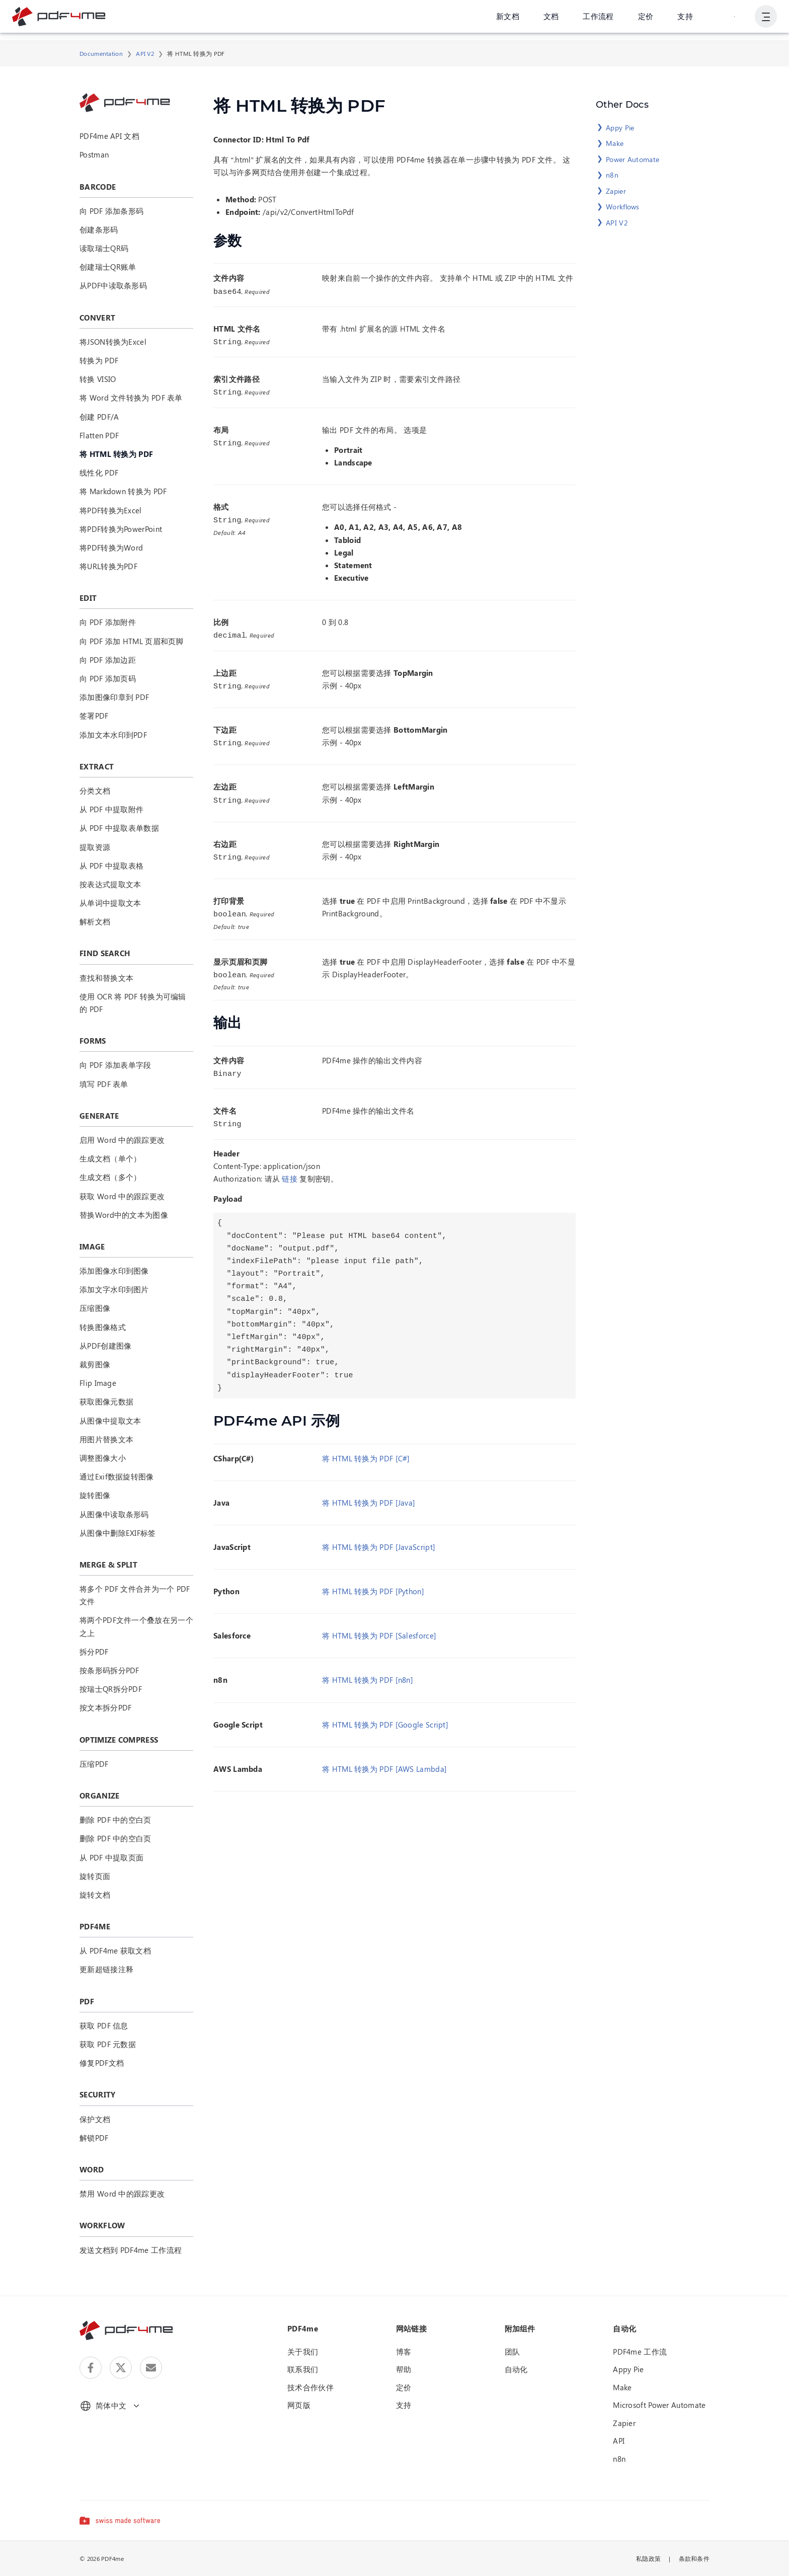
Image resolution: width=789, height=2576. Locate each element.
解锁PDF (94, 2138)
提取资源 (95, 847)
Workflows (623, 206)
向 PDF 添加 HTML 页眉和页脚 (132, 641)
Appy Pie (620, 127)
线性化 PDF (99, 472)
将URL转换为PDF (108, 566)
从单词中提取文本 (110, 903)
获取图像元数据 (106, 1401)
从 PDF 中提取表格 (111, 866)
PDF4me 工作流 (640, 2352)
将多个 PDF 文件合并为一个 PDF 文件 (135, 1595)
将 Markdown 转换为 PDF (123, 491)
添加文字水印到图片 (114, 1289)
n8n (612, 175)
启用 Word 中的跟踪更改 (122, 1140)
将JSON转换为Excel (113, 342)
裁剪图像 (95, 1364)
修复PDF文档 (102, 2063)
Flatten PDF (99, 435)
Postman (94, 154)
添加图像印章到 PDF (114, 697)
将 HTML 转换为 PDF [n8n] (367, 1672)
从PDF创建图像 (105, 1346)
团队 (512, 2352)
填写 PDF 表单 (104, 1084)
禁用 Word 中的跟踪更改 (122, 2194)
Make (614, 143)
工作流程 (596, 20)
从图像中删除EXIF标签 (118, 1533)
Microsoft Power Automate (659, 2405)
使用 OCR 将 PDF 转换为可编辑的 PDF (133, 1002)
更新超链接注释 (106, 1969)
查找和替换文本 (106, 978)
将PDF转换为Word (111, 547)
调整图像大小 (103, 1458)
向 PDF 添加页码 (108, 678)
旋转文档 (95, 1895)
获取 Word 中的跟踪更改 (122, 1196)
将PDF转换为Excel (111, 510)
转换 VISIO (98, 379)
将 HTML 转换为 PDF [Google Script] (385, 1716)
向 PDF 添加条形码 (111, 211)
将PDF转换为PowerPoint (121, 529)
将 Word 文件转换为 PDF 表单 (131, 398)
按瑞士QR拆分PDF (111, 1689)
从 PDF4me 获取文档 (115, 1950)
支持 (683, 20)
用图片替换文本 (106, 1439)
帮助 (404, 2369)
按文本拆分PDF (105, 1707)
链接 (289, 1170)
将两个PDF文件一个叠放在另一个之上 (136, 1626)
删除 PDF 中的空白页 (115, 1820)
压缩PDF (94, 1764)
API (618, 2441)
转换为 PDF (99, 360)
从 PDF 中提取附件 (111, 809)
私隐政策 (648, 2558)
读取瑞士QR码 (104, 248)
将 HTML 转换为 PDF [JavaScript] (378, 1539)
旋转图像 (95, 1495)
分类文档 (95, 791)
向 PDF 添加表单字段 (115, 1065)
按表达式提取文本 (110, 884)
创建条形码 (99, 229)
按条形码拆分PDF (109, 1670)
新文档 (505, 20)
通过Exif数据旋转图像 (117, 1476)
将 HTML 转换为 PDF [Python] (373, 1583)
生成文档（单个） (110, 1158)
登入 (733, 20)
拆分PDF (94, 1652)
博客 (404, 2352)
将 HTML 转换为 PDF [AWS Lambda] (384, 1761)
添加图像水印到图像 (114, 1271)
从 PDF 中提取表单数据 (119, 828)
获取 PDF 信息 (104, 2025)
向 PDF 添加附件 (108, 622)
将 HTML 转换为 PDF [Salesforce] (379, 1627)
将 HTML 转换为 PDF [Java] (368, 1495)
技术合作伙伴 (310, 2387)
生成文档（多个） (110, 1177)
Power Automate (632, 159)
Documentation (101, 53)
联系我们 (302, 2369)
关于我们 (302, 2352)
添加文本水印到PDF (113, 735)
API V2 (145, 53)
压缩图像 (95, 1308)
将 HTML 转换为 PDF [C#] (366, 1450)
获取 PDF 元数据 (108, 2044)
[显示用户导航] (765, 20)
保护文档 (95, 2119)
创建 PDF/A (99, 417)
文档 (549, 20)
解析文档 (95, 921)
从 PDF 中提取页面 (111, 1857)
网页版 (298, 2405)
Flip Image (98, 1383)
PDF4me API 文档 (109, 136)
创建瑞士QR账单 (108, 267)
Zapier (616, 191)
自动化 (516, 2369)
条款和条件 (694, 2558)
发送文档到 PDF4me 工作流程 (131, 2250)
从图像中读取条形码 (114, 1514)
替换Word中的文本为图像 (124, 1215)
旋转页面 (95, 1876)
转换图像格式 (103, 1327)
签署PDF (94, 716)
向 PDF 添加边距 (108, 660)
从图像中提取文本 (110, 1421)
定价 (644, 20)
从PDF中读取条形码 (113, 285)
